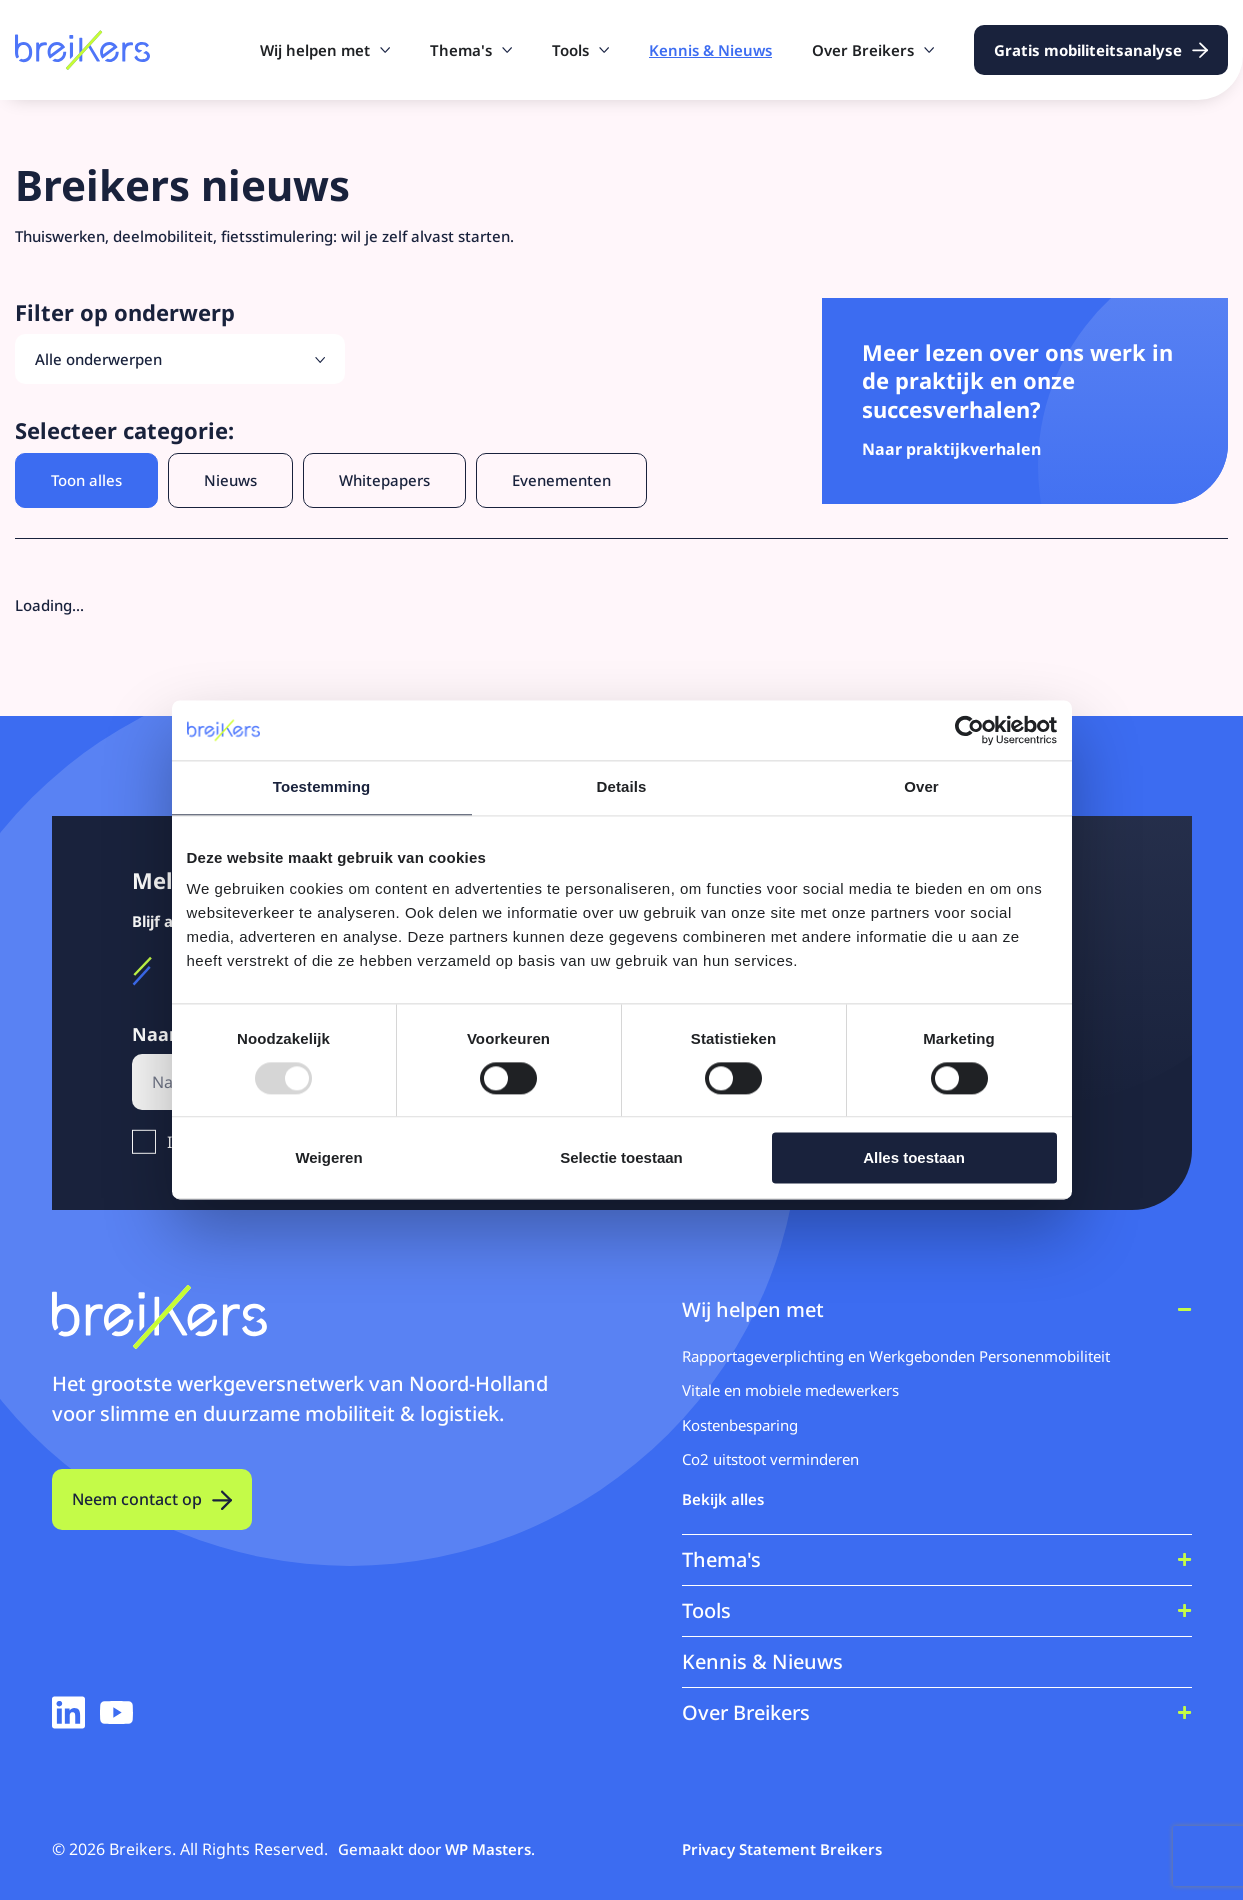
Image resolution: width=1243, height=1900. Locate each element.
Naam (164, 1035)
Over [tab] (921, 786)
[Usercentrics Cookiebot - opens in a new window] (969, 730)
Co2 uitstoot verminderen (770, 1459)
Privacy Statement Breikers (782, 1849)
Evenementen (561, 480)
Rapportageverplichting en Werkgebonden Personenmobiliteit (896, 1356)
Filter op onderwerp (125, 312)
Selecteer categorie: (124, 430)
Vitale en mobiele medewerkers (790, 1390)
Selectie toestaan (621, 1158)
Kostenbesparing (740, 1425)
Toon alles (86, 480)
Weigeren (328, 1158)
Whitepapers (384, 480)
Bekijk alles (723, 1499)
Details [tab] (622, 786)
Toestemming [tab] (322, 786)
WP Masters (488, 1849)
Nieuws (230, 480)
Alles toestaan (914, 1158)
